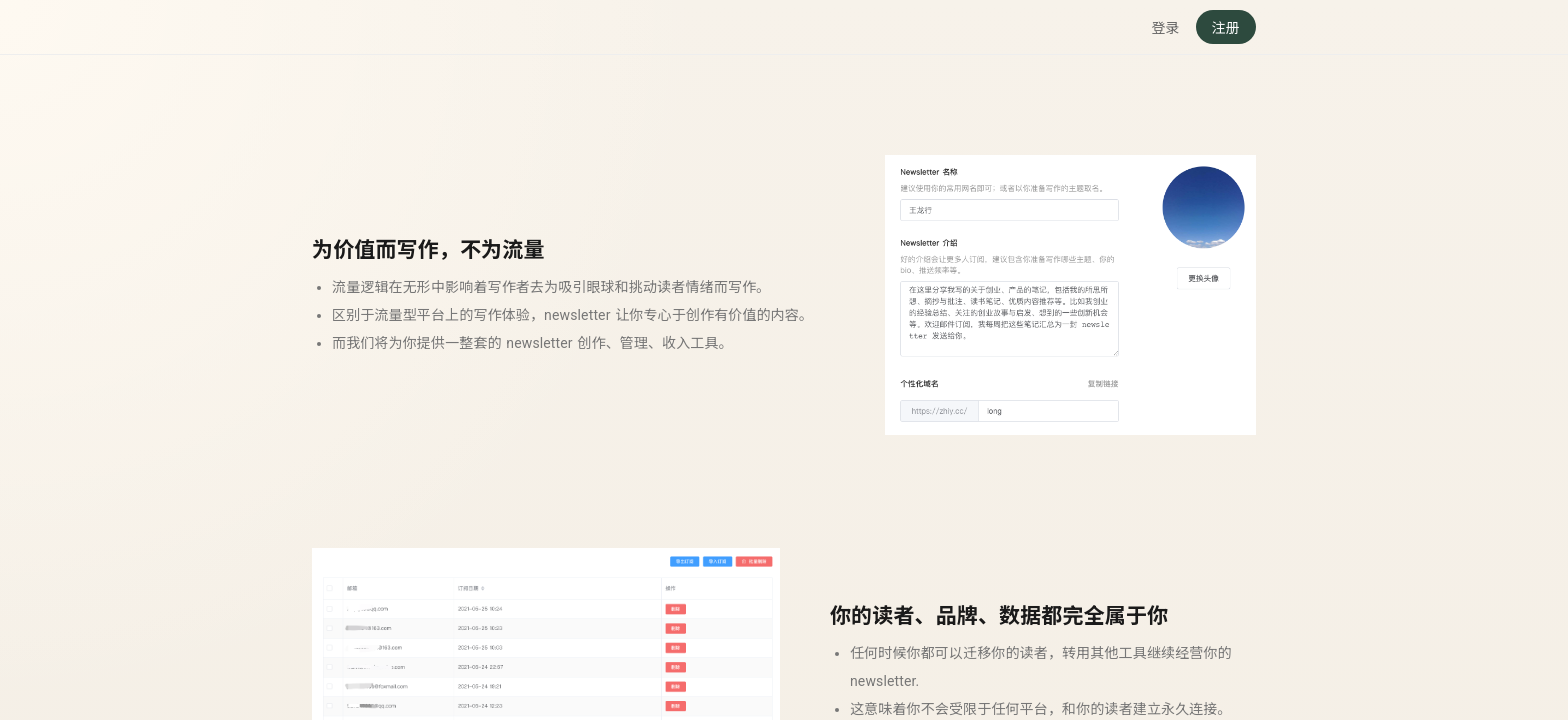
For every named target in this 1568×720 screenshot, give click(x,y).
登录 (1165, 28)
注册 (1226, 28)
